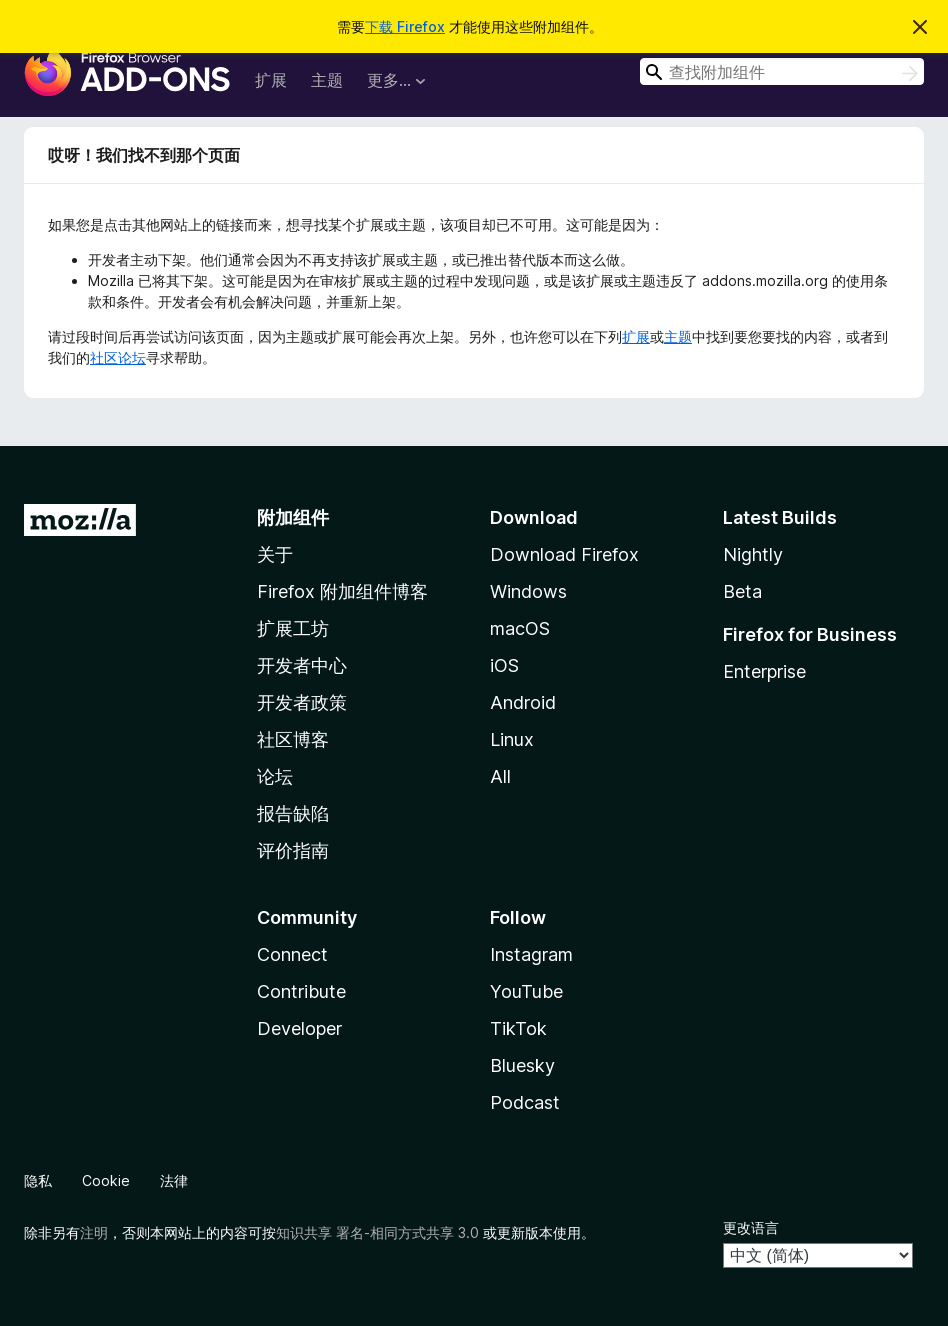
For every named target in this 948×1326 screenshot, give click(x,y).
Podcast (525, 1102)
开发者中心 (302, 665)
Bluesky (522, 1065)
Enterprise (764, 671)
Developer (299, 1028)
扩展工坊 (293, 628)
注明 (94, 1232)
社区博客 (293, 739)
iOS (504, 665)
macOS (520, 628)
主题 (327, 80)
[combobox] (782, 71)
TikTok (518, 1028)
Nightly (753, 554)
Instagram (531, 954)
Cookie (106, 1180)
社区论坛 (118, 357)
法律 (174, 1180)
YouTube (526, 991)
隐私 (38, 1180)
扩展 (271, 80)
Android (523, 702)
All (500, 776)
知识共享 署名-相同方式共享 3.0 (377, 1232)
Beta (742, 591)
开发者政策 (302, 702)
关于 (275, 554)
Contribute (301, 991)
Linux (512, 739)
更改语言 (751, 1227)
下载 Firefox (405, 26)
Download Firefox (564, 554)
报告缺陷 (293, 813)
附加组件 (293, 517)
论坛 (275, 776)
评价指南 (293, 850)
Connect (292, 954)
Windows (528, 591)
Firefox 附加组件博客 (342, 591)
